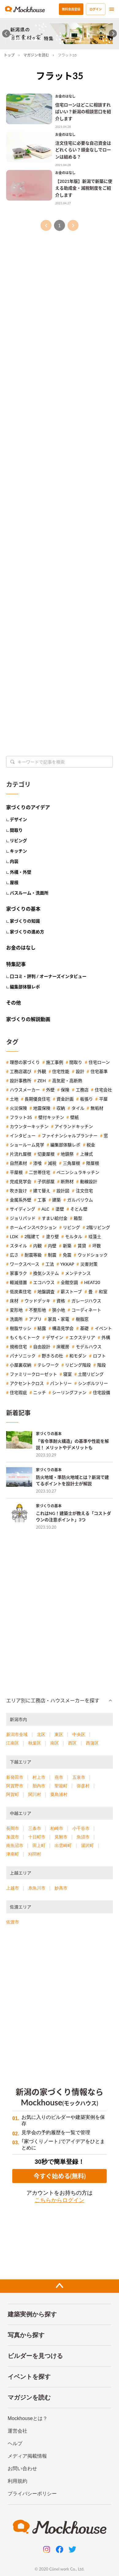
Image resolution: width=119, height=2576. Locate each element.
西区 (72, 1743)
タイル (77, 1108)
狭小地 (58, 1310)
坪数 (96, 1246)
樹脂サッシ (20, 1328)
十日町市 (36, 1836)
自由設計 (41, 1347)
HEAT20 (92, 1282)
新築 (67, 1246)
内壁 (52, 1246)
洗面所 (16, 1319)
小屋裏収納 (20, 1365)
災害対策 (89, 1264)
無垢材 (96, 1108)
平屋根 (16, 1172)
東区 (59, 1734)
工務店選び (20, 1071)
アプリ (35, 1319)
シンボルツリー (93, 1383)
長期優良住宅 (37, 1099)
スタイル (18, 1246)
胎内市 (39, 1785)
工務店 (82, 1090)
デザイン (18, 819)
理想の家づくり (25, 1062)
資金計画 (65, 1099)
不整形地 (37, 1310)
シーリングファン (69, 1392)
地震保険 (41, 1108)
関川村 (34, 1794)
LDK (14, 1236)
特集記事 (16, 964)
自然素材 (18, 1163)
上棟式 (86, 1154)
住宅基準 (99, 1071)
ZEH (41, 1081)
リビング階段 (78, 1365)
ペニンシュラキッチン (77, 1172)
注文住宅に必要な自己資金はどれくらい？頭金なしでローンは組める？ (83, 149)
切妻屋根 (46, 1154)
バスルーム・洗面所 (29, 892)
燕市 (59, 1777)
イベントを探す (29, 2376)
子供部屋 (46, 1181)
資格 (60, 1301)
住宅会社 (103, 1090)
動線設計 (88, 1181)
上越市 (12, 1888)
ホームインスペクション (33, 1227)
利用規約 (17, 2481)
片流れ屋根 (20, 1154)
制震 (52, 1255)
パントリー (61, 1383)
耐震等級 (33, 1255)
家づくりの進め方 (27, 931)
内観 (37, 1246)
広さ (14, 1255)
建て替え (41, 1191)
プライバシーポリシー (32, 2493)
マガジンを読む (36, 55)
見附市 (61, 1836)
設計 (80, 1071)
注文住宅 (84, 1191)
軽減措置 (18, 1282)
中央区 (78, 1734)
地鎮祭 (67, 1154)
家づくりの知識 (25, 920)
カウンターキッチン (29, 1126)
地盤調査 (46, 1292)
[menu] (112, 9)
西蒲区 (92, 1743)
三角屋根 (71, 1163)
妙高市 (61, 1888)
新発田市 (14, 1777)
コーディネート (86, 1310)
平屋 (103, 1099)
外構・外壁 (20, 872)
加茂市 (12, 1836)
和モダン (77, 1356)
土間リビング (91, 1374)
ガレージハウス (86, 1301)
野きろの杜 (52, 1356)
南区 (54, 1743)
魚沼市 (83, 1836)
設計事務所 (20, 1081)
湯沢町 (87, 1845)
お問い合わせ (22, 2468)
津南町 (12, 1854)
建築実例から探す (32, 2314)
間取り (16, 830)
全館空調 (69, 1282)
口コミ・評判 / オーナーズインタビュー (48, 976)
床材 (14, 1301)
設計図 (62, 1191)
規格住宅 (18, 1347)
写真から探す (26, 2335)
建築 (56, 1200)
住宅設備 (101, 1392)
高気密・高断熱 (67, 1081)
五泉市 (78, 1777)
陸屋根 (92, 1163)
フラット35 (21, 1117)
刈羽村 (34, 1854)
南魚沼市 (14, 1845)
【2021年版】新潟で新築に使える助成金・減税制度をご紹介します (83, 188)
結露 (41, 1328)
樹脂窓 (82, 1319)
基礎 (84, 1328)
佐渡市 (12, 1921)
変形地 (16, 1310)
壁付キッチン (51, 1117)
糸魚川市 (36, 1888)
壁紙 (74, 1117)
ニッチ (39, 1392)
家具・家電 (58, 1319)
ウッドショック (93, 1255)
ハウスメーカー (25, 1090)
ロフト (99, 1356)
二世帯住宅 (39, 1172)
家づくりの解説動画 (28, 1019)
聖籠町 (61, 1785)
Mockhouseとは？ (28, 2418)
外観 (41, 1071)
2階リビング (98, 1227)
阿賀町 (12, 1794)
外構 (106, 1337)
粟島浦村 (58, 1794)
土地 (14, 1099)
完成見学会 (20, 1181)
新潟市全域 (17, 1734)
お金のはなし (65, 96)
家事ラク (18, 1273)
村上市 (39, 1777)
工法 (49, 1264)
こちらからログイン (59, 2200)
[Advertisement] (59, 426)
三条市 (34, 1828)
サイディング (22, 1209)
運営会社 (17, 2431)
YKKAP (67, 1264)
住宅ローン (99, 1062)
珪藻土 (94, 1236)
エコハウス (44, 1282)
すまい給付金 (54, 1218)
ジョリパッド (23, 1218)
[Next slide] (113, 34)
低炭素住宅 (20, 1292)
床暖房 (62, 1347)
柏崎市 (56, 1828)
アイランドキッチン (74, 1126)
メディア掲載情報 (27, 2456)
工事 (41, 1200)
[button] (59, 1700)
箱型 (78, 1218)
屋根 (14, 882)
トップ (9, 55)
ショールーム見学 (27, 1145)
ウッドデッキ (37, 1301)
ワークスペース (24, 1264)
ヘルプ (15, 2443)
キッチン (18, 850)
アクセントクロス (27, 1383)
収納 (60, 1108)
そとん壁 (78, 1209)
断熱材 (67, 1181)
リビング (18, 840)
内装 (14, 861)
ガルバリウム (80, 1200)
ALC (45, 1209)
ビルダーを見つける (35, 2355)
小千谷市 (81, 1828)
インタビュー (23, 1136)
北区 (41, 1734)
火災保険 (18, 1108)
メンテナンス (78, 1273)
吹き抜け (18, 1191)
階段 (101, 1365)
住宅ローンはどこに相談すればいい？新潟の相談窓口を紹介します (83, 111)
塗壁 (60, 1209)
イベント (103, 1328)
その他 (13, 1002)
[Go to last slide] (6, 34)
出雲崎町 (63, 1845)
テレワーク (48, 1365)
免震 (67, 1255)
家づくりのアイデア (28, 807)
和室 (103, 1292)
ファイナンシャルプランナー (70, 1136)
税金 (90, 1145)
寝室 (67, 1374)
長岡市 (12, 1828)
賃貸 (82, 1246)
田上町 (39, 1845)
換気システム (46, 1273)
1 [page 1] (59, 225)
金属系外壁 (20, 1200)
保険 (65, 1090)
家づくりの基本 (23, 909)
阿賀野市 (14, 1785)
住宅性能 (60, 1071)
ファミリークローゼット (33, 1374)
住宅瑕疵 (18, 1392)
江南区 (12, 1743)
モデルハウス (89, 1347)
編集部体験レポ (25, 986)
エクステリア (82, 1337)
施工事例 (54, 1062)
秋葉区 (34, 1743)
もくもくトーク (25, 1337)
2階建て (32, 1236)
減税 (52, 1163)
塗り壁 (52, 1236)
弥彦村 (83, 1785)
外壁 (50, 1090)
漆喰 (37, 1163)
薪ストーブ (71, 1292)
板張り (86, 1099)
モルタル (73, 1236)
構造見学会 (63, 1328)
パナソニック (23, 1356)
